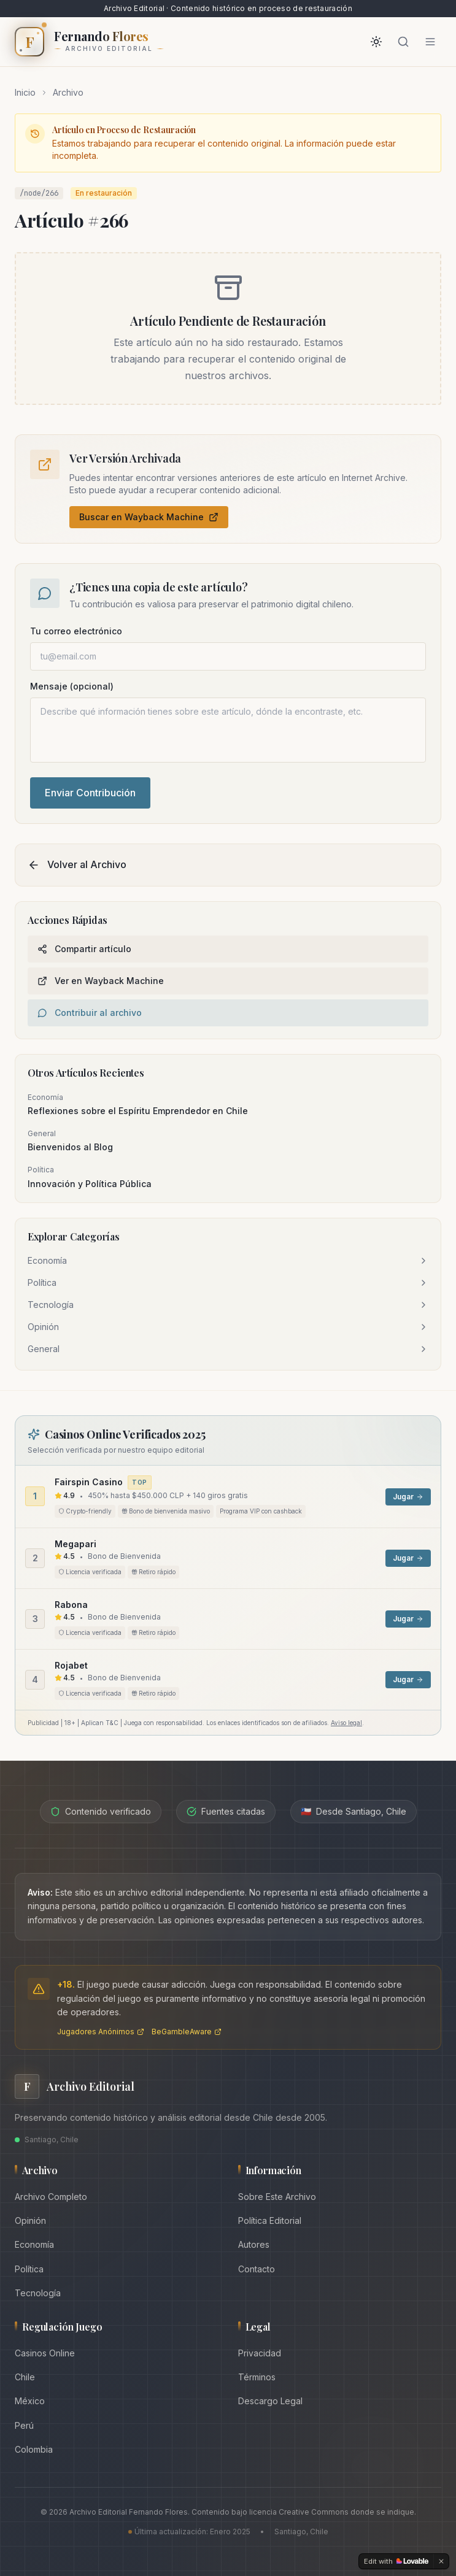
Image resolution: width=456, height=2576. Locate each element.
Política (29, 2269)
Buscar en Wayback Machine (148, 517)
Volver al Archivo (77, 864)
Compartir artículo (84, 949)
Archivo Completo (51, 2196)
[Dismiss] (441, 2561)
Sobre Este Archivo (277, 2196)
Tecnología (38, 2293)
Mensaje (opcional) (72, 686)
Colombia (34, 2449)
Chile (25, 2377)
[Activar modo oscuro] (376, 42)
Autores (253, 2244)
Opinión (30, 2220)
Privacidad (259, 2353)
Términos (257, 2377)
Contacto (256, 2269)
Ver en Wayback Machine (100, 980)
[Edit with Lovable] (396, 2561)
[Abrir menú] (430, 42)
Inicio (25, 92)
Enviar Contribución (90, 792)
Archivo (68, 92)
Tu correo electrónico (76, 631)
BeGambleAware (187, 2031)
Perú (24, 2425)
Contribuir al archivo (89, 1012)
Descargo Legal (270, 2401)
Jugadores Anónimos (100, 2031)
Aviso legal (346, 1722)
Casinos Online (45, 2353)
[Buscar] (403, 42)
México (30, 2401)
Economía (34, 2244)
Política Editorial (269, 2220)
